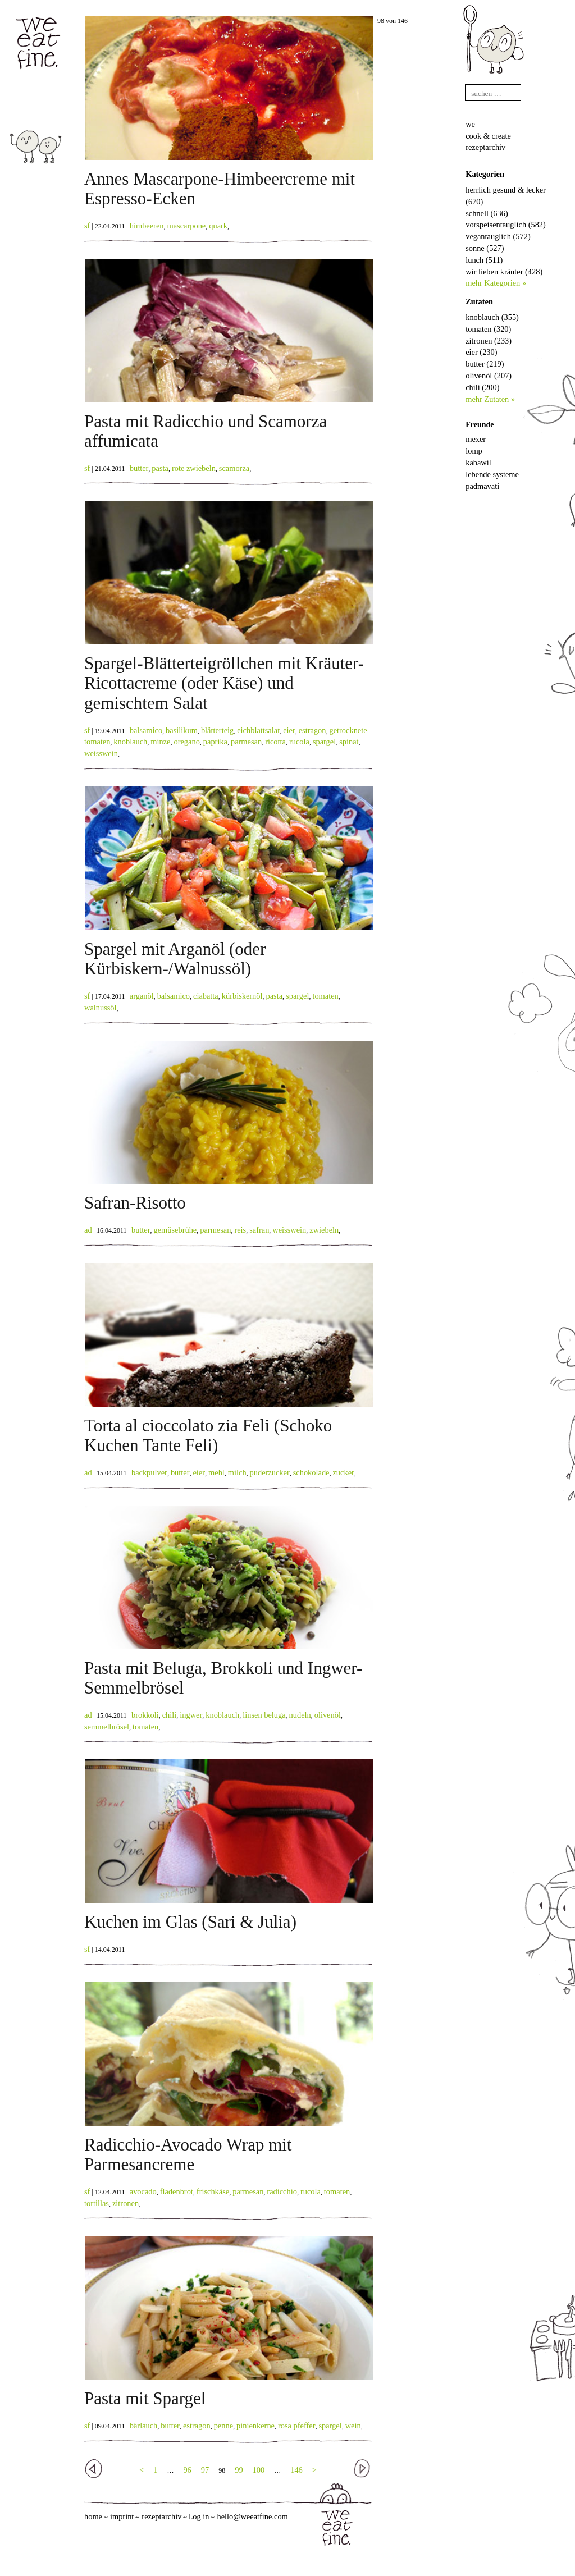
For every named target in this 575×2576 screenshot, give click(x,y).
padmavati (482, 486)
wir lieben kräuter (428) (504, 271)
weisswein (101, 753)
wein (353, 2425)
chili (169, 1714)
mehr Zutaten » (490, 399)
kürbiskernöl (242, 995)
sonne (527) (485, 248)
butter (139, 468)
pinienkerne (255, 2425)
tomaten (325, 995)
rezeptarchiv (485, 147)
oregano (186, 741)
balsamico (146, 730)
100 (259, 2469)
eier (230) (481, 351)
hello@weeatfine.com (252, 2516)
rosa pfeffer (296, 2425)
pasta (160, 468)
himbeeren (147, 225)
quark (218, 225)
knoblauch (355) (492, 317)
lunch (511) (484, 259)
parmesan (246, 741)
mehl (216, 1472)
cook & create (488, 135)
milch (237, 1472)
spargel (324, 741)
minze (160, 741)
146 (296, 2469)
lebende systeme (492, 474)
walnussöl (100, 1007)
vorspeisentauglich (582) (506, 224)
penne (223, 2425)
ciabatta (205, 995)
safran (259, 1229)
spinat (348, 741)
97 (205, 2469)
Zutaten (479, 301)
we (470, 124)
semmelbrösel (106, 1726)
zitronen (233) (489, 340)
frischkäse (213, 2191)
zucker (343, 1472)
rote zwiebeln (194, 468)
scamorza (234, 468)
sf (87, 225)
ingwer (191, 1714)
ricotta (275, 741)
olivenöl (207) (489, 375)
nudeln (300, 1714)
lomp (474, 450)
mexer (476, 438)
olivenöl (327, 1714)
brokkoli (145, 1714)
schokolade (311, 1472)
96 (187, 2469)
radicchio (282, 2191)
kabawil (478, 462)
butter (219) (485, 363)
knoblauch (130, 741)
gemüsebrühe (175, 1229)
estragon (312, 730)
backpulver (149, 1472)
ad (88, 1229)
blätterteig (217, 730)
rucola (299, 741)
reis (240, 1229)
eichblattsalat (258, 730)
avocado (143, 2191)
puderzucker (270, 1472)
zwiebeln (324, 1229)
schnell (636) (487, 213)
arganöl (142, 995)
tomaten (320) (488, 328)
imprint (122, 2516)
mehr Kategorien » (496, 282)
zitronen (125, 2203)
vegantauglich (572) (498, 236)
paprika (215, 741)
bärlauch (144, 2425)
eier (289, 730)
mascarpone (186, 225)
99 (239, 2469)
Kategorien (485, 174)
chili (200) (482, 387)
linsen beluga (264, 1714)
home (93, 2516)
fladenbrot (176, 2191)
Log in (198, 2516)
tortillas (96, 2203)
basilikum (182, 730)
